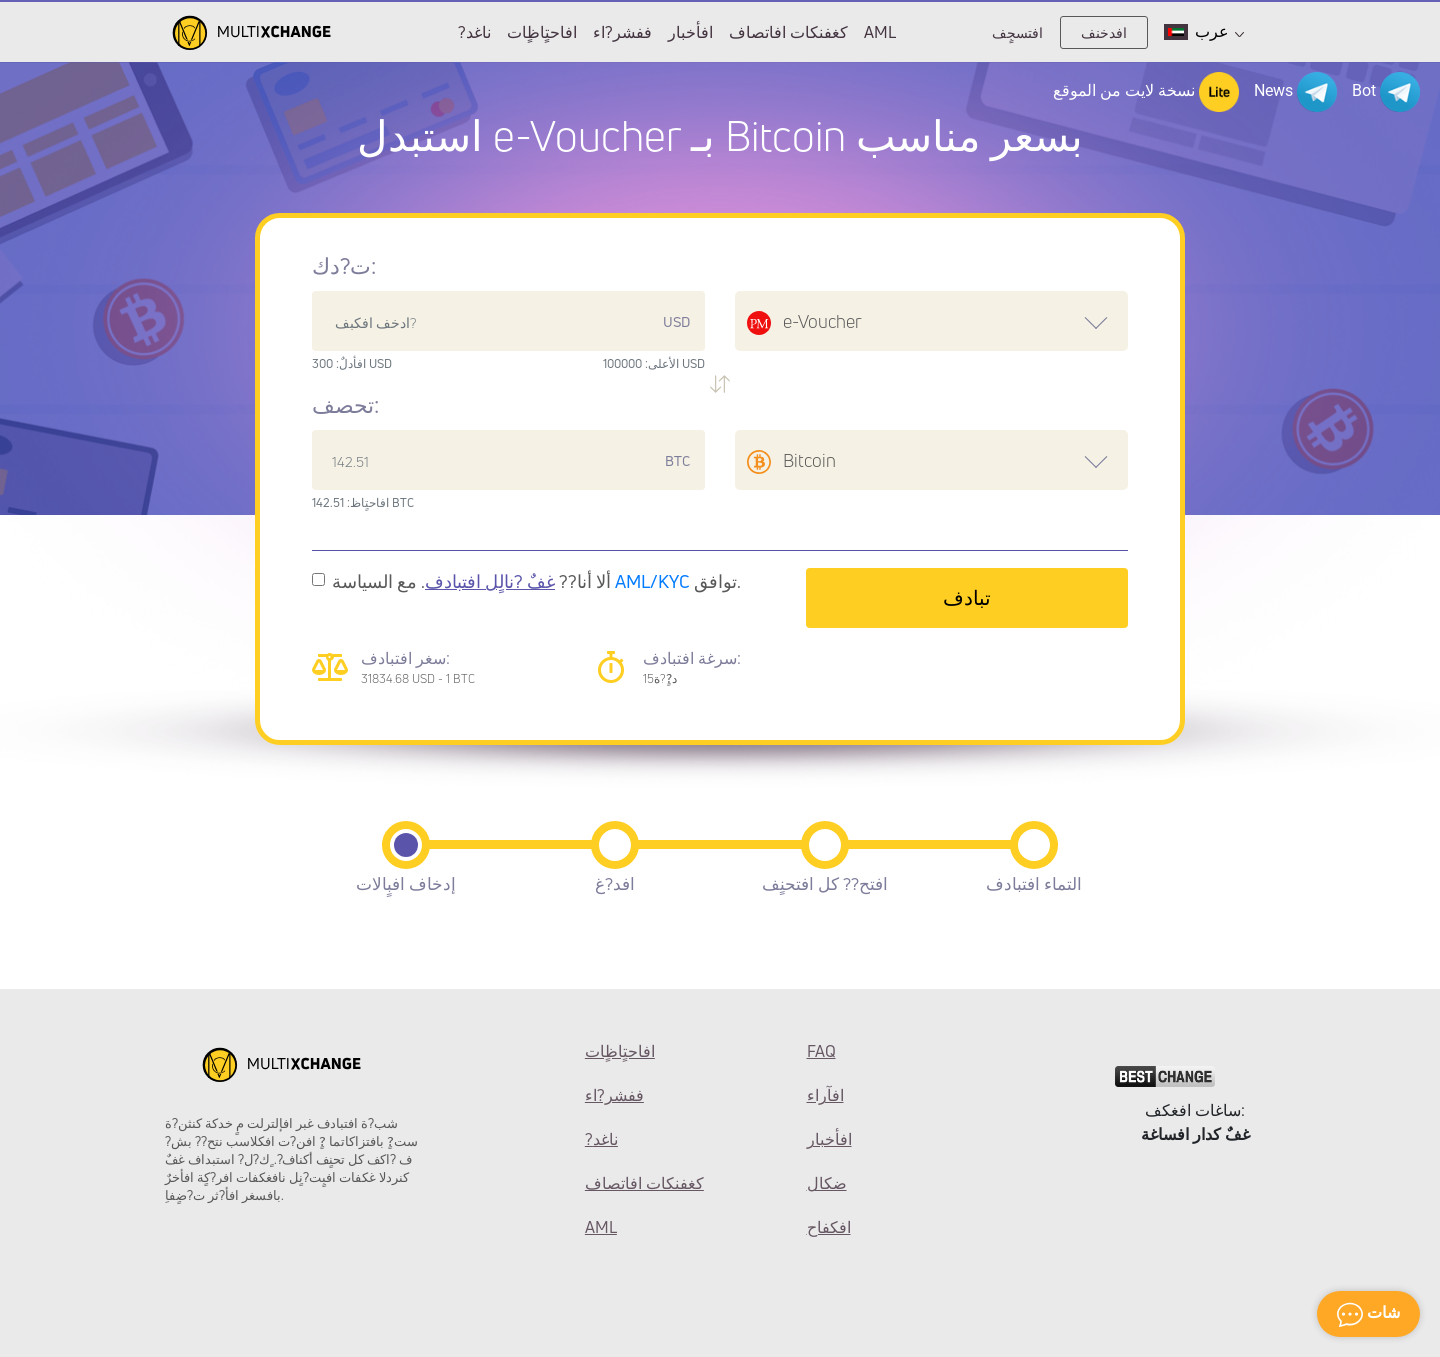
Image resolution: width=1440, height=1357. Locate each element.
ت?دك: (344, 266)
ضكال (827, 1183)
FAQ (821, 1051)
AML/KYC (652, 581)
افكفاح (829, 1227)
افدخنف (1104, 32)
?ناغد (474, 32)
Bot (1386, 92)
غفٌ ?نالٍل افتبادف (490, 581)
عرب (1204, 32)
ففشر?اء (622, 32)
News (1295, 92)
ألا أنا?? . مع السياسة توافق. (536, 581)
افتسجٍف (1017, 32)
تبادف (967, 597)
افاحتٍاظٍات (542, 32)
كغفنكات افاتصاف (788, 32)
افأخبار (690, 32)
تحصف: (345, 405)
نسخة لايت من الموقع (1146, 92)
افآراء (825, 1095)
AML (880, 32)
